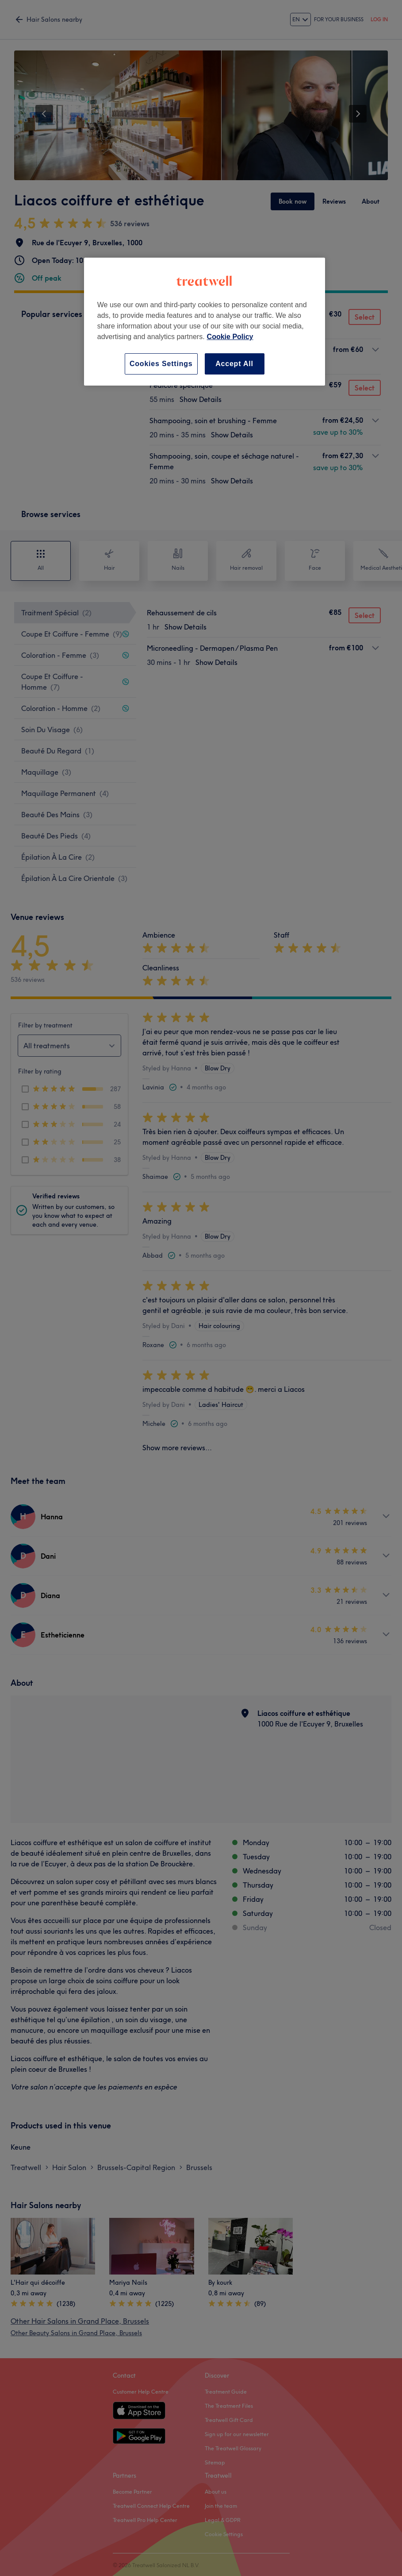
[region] (204, 322)
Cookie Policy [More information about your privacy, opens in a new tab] (230, 336)
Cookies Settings (161, 363)
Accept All (234, 363)
